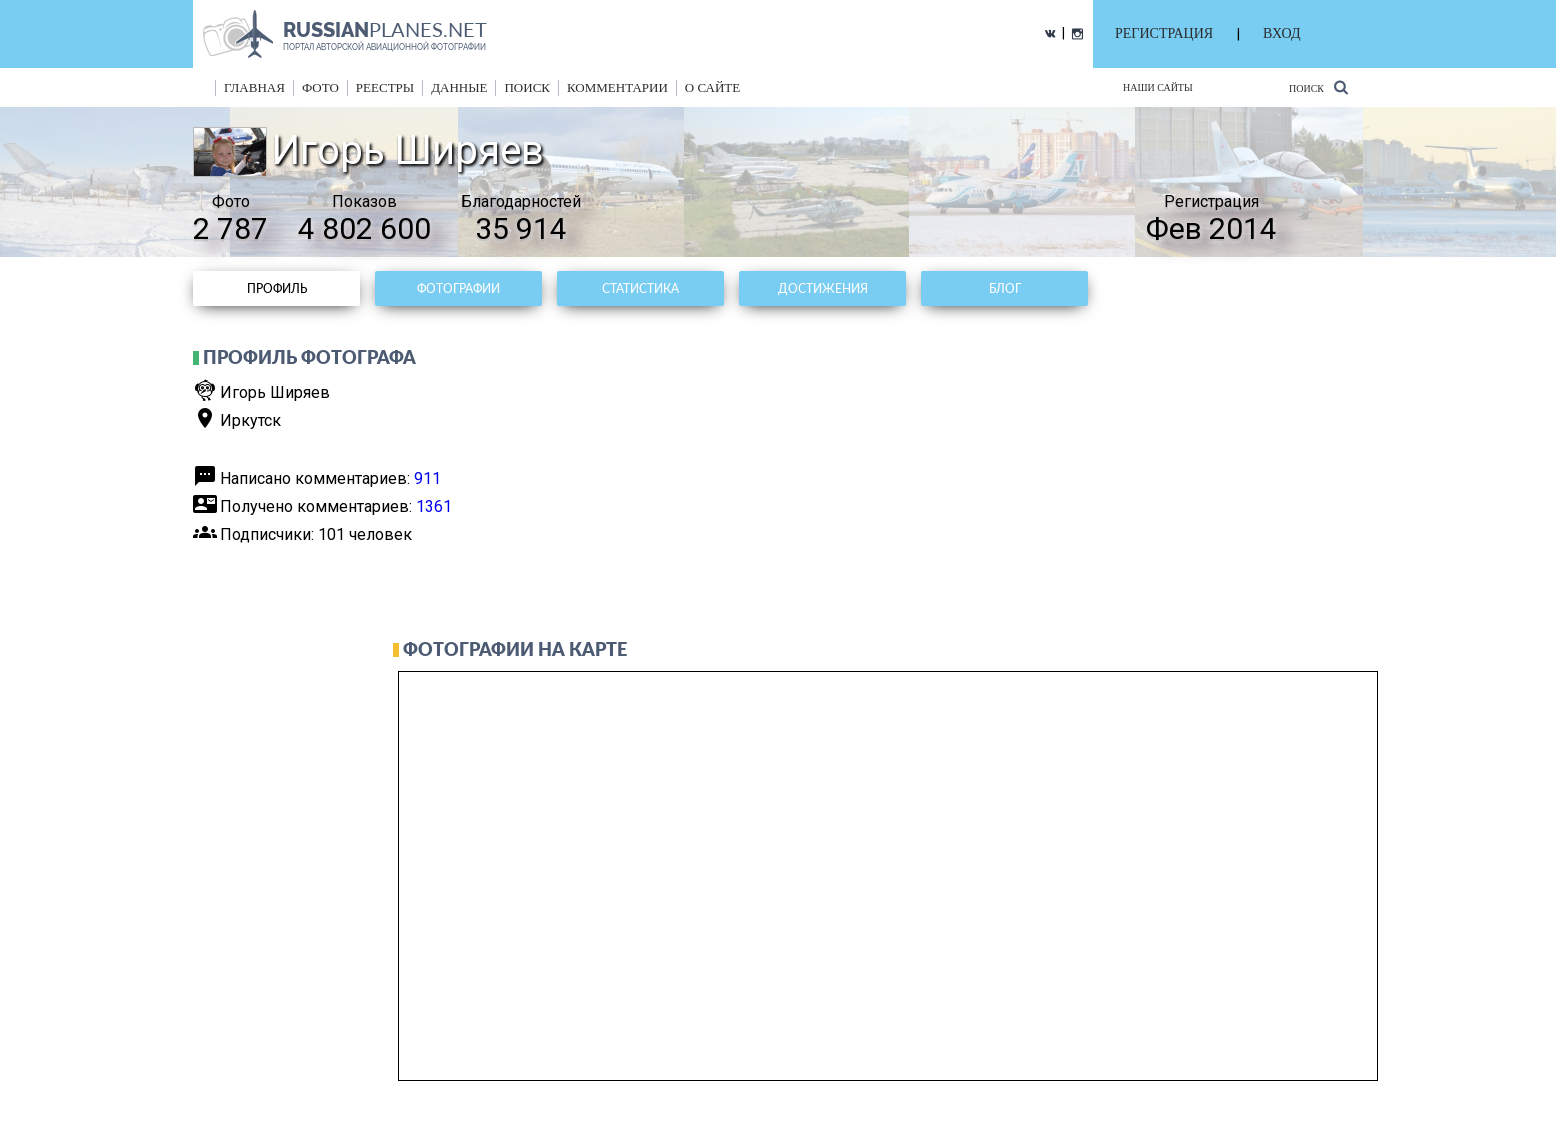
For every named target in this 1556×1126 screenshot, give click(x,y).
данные (459, 87)
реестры (385, 87)
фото (320, 87)
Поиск (1318, 87)
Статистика (640, 288)
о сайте (712, 87)
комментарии (617, 87)
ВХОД (1281, 33)
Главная (254, 87)
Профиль (277, 288)
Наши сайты (1158, 87)
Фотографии (458, 288)
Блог (1005, 288)
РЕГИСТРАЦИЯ (1164, 33)
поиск (527, 87)
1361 (434, 506)
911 (427, 478)
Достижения (823, 288)
